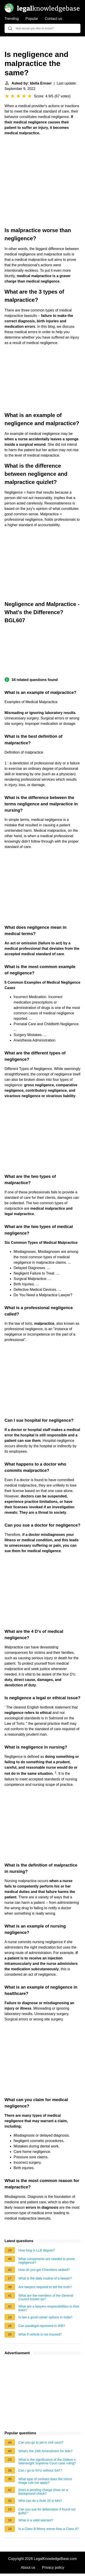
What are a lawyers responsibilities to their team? (49, 2308)
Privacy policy (53, 2567)
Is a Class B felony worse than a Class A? (48, 2529)
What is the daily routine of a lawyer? (45, 2278)
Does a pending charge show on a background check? (43, 2491)
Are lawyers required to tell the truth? (45, 2287)
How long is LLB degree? (36, 2250)
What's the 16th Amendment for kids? (45, 2451)
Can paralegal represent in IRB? (41, 2326)
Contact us (53, 19)
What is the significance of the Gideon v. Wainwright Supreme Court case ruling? (47, 2461)
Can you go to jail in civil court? (40, 2442)
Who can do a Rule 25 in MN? (40, 2501)
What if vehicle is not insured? (40, 2334)
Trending (12, 19)
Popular (32, 19)
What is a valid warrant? (35, 2520)
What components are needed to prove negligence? (46, 2260)
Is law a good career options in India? (45, 2317)
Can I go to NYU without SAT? (40, 2470)
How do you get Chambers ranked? (44, 2270)
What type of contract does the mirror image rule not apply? (45, 2480)
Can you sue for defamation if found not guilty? (46, 2511)
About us (28, 2567)
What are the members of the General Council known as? (45, 2297)
